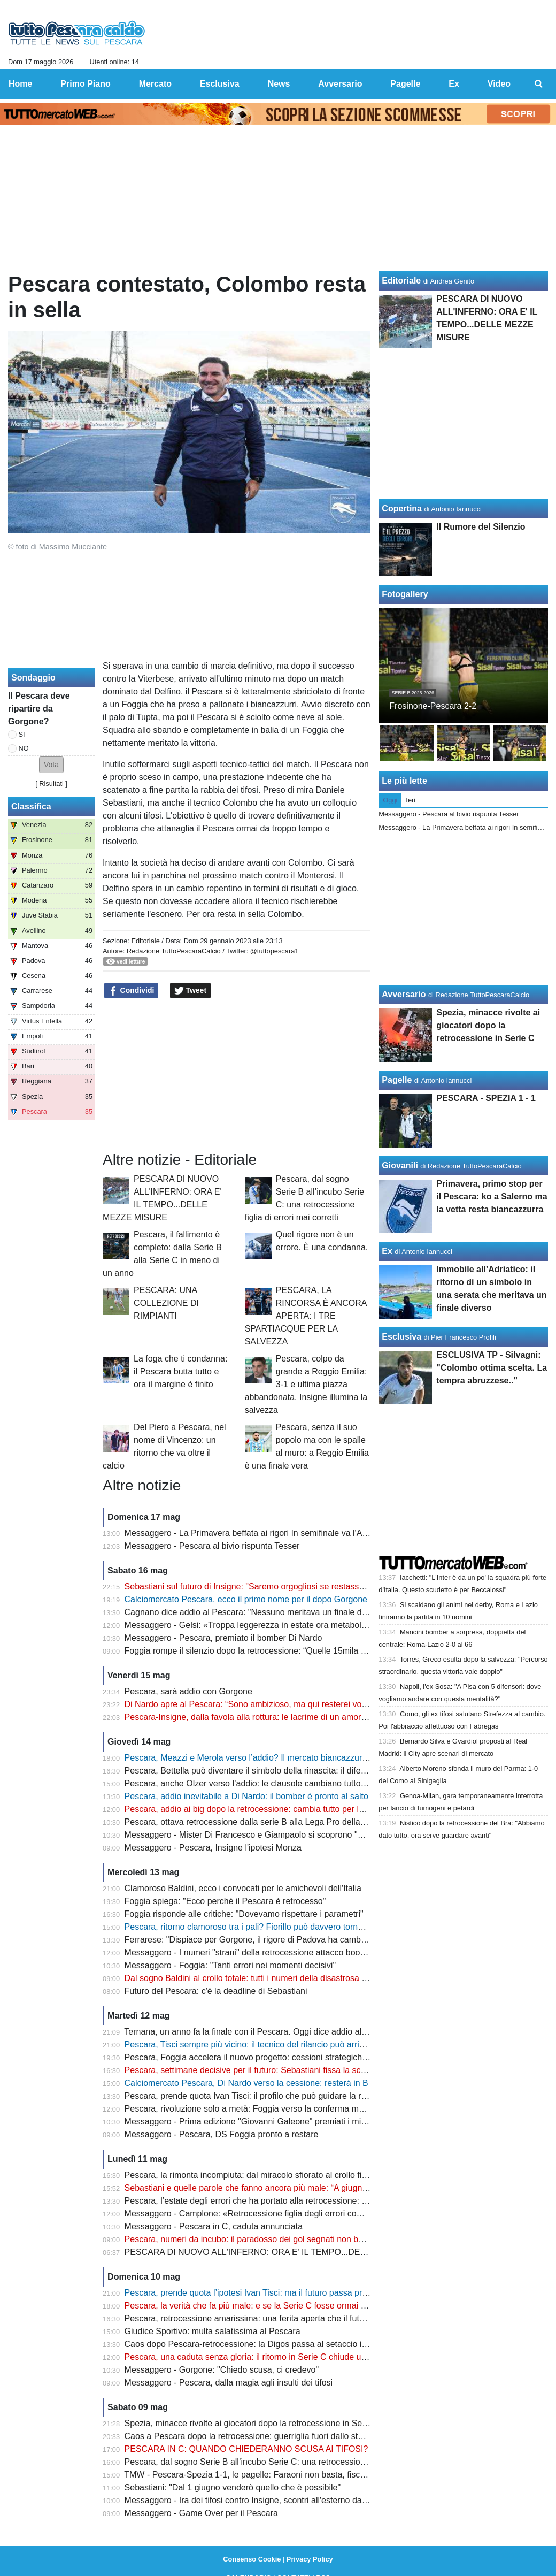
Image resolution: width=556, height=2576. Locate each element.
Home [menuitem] (20, 83)
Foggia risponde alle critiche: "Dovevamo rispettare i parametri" (244, 1913)
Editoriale (145, 941)
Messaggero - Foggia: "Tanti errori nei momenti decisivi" (230, 1965)
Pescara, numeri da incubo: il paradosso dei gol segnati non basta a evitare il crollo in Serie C (302, 2239)
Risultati (51, 783)
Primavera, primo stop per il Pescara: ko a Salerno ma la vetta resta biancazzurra (491, 1196)
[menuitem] (538, 84)
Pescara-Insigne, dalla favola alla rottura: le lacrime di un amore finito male (266, 1717)
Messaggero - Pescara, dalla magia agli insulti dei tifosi (229, 2382)
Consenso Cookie (252, 2559)
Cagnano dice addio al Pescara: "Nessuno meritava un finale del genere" (263, 1612)
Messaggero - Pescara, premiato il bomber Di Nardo (223, 1637)
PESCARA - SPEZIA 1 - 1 (486, 1098)
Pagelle (397, 1079)
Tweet (190, 991)
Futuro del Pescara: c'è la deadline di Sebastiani (216, 1991)
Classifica (31, 806)
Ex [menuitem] (454, 83)
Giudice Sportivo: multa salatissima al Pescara (212, 2331)
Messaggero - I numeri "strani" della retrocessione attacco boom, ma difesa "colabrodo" (290, 1952)
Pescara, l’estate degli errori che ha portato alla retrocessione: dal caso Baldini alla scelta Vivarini (308, 2200)
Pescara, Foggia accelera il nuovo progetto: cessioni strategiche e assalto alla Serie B (287, 2057)
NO (24, 748)
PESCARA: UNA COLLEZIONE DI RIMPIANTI (166, 1303)
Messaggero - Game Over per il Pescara (201, 2513)
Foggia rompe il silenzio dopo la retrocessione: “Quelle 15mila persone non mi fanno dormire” (301, 1650)
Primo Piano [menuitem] (85, 83)
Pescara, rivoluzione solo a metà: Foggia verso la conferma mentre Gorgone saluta (282, 2108)
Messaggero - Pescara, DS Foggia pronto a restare (222, 2134)
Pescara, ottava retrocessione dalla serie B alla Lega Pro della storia (254, 1821)
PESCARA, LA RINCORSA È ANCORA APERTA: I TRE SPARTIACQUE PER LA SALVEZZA (306, 1316)
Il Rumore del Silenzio (480, 526)
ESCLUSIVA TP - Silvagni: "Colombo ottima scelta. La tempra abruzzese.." (491, 1367)
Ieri (410, 800)
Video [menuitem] (499, 83)
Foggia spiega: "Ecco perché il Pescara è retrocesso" (225, 1901)
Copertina (402, 508)
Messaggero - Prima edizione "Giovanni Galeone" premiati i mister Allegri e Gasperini (286, 2121)
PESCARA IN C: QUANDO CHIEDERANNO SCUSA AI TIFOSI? (246, 2448)
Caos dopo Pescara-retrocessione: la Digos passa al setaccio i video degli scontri (279, 2344)
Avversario (404, 994)
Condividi (132, 991)
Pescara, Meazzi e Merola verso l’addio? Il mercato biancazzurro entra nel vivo (274, 1757)
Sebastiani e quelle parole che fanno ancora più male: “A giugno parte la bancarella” (284, 2187)
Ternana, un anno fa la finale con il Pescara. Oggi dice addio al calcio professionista (282, 2031)
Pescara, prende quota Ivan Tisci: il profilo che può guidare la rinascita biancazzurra (283, 2095)
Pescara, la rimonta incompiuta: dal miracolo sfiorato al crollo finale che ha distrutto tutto (291, 2175)
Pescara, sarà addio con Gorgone (188, 1691)
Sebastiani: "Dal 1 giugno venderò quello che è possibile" (233, 2487)
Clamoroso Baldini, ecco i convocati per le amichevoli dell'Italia (243, 1888)
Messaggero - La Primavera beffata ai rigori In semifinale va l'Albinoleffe (261, 1533)
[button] (51, 764)
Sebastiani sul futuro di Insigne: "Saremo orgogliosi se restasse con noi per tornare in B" (291, 1586)
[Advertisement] (237, 1075)
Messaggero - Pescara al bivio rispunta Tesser (212, 1545)
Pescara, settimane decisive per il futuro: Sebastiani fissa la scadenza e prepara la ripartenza (301, 2070)
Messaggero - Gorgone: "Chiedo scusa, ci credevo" (222, 2369)
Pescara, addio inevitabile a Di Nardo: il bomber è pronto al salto (246, 1796)
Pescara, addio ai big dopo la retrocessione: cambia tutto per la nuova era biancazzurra (290, 1809)
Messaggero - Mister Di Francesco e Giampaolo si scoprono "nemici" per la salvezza (285, 1834)
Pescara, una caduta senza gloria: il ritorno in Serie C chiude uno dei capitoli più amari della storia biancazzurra (335, 2356)
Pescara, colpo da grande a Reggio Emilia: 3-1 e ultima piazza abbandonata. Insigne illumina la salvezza (306, 1384)
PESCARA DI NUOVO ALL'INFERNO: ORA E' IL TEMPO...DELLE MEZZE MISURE (284, 2252)
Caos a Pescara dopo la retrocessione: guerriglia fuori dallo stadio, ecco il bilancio (280, 2436)
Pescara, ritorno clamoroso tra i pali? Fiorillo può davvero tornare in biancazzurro (278, 1926)
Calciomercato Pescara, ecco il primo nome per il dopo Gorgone (246, 1599)
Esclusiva (401, 1336)
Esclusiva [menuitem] (220, 83)
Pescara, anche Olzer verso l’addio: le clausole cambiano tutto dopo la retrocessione (285, 1783)
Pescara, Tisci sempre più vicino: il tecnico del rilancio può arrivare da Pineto (269, 2044)
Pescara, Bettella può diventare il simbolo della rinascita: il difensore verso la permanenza (295, 1770)
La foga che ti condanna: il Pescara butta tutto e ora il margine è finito (180, 1371)
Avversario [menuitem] (340, 83)
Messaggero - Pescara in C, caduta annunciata (214, 2226)
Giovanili (400, 1165)
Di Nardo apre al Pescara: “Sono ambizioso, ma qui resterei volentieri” (257, 1704)
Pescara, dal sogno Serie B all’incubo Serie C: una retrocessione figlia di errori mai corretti (295, 2461)
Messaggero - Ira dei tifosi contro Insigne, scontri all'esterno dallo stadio (260, 2500)
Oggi (390, 800)
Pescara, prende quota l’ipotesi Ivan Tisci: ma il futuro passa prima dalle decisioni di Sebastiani (304, 2292)
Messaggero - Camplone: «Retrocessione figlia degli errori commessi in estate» (275, 2213)
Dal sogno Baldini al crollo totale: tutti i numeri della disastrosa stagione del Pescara (283, 1978)
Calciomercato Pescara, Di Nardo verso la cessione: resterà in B (246, 2083)
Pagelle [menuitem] (405, 83)
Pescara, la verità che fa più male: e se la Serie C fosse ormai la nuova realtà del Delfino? (295, 2305)
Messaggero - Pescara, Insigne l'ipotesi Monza (213, 1847)
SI (22, 734)
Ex (387, 1251)
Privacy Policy (310, 2559)
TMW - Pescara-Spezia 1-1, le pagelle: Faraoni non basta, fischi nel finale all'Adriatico (286, 2474)
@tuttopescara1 (274, 951)
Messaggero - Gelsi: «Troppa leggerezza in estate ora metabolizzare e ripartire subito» (289, 1625)
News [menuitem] (279, 83)
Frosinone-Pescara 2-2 (432, 705)
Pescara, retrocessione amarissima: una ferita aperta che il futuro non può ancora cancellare (300, 2318)
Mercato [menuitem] (155, 83)
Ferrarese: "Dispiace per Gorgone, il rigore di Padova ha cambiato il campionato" (278, 1939)
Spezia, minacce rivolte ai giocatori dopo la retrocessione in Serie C (252, 2423)
